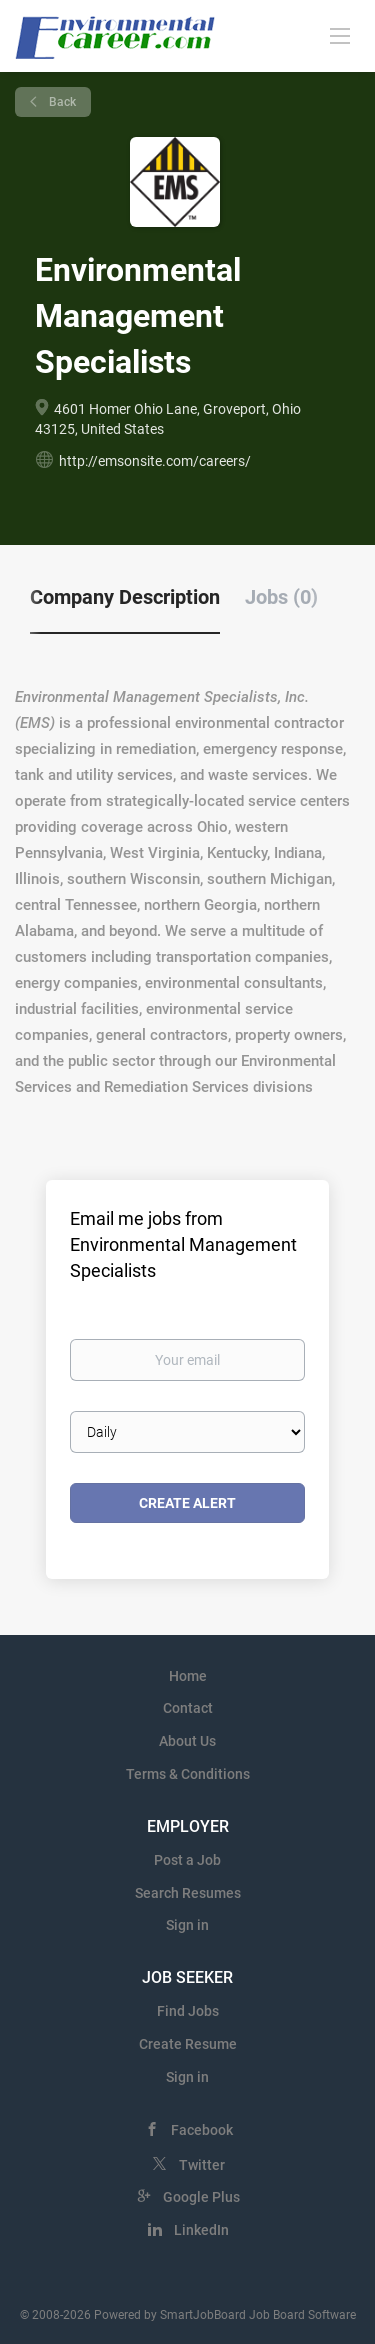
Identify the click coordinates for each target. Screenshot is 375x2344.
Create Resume (188, 2044)
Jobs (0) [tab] (281, 597)
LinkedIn (201, 2230)
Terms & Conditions (188, 1774)
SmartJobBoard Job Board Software (258, 2315)
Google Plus (201, 2197)
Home (188, 1676)
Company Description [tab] (125, 597)
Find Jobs (188, 2011)
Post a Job (187, 1860)
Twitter (202, 2165)
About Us (187, 1741)
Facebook (202, 2130)
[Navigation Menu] (340, 35)
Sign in (187, 1925)
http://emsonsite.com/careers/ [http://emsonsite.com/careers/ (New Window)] (155, 461)
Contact (188, 1708)
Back (61, 102)
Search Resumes (188, 1893)
